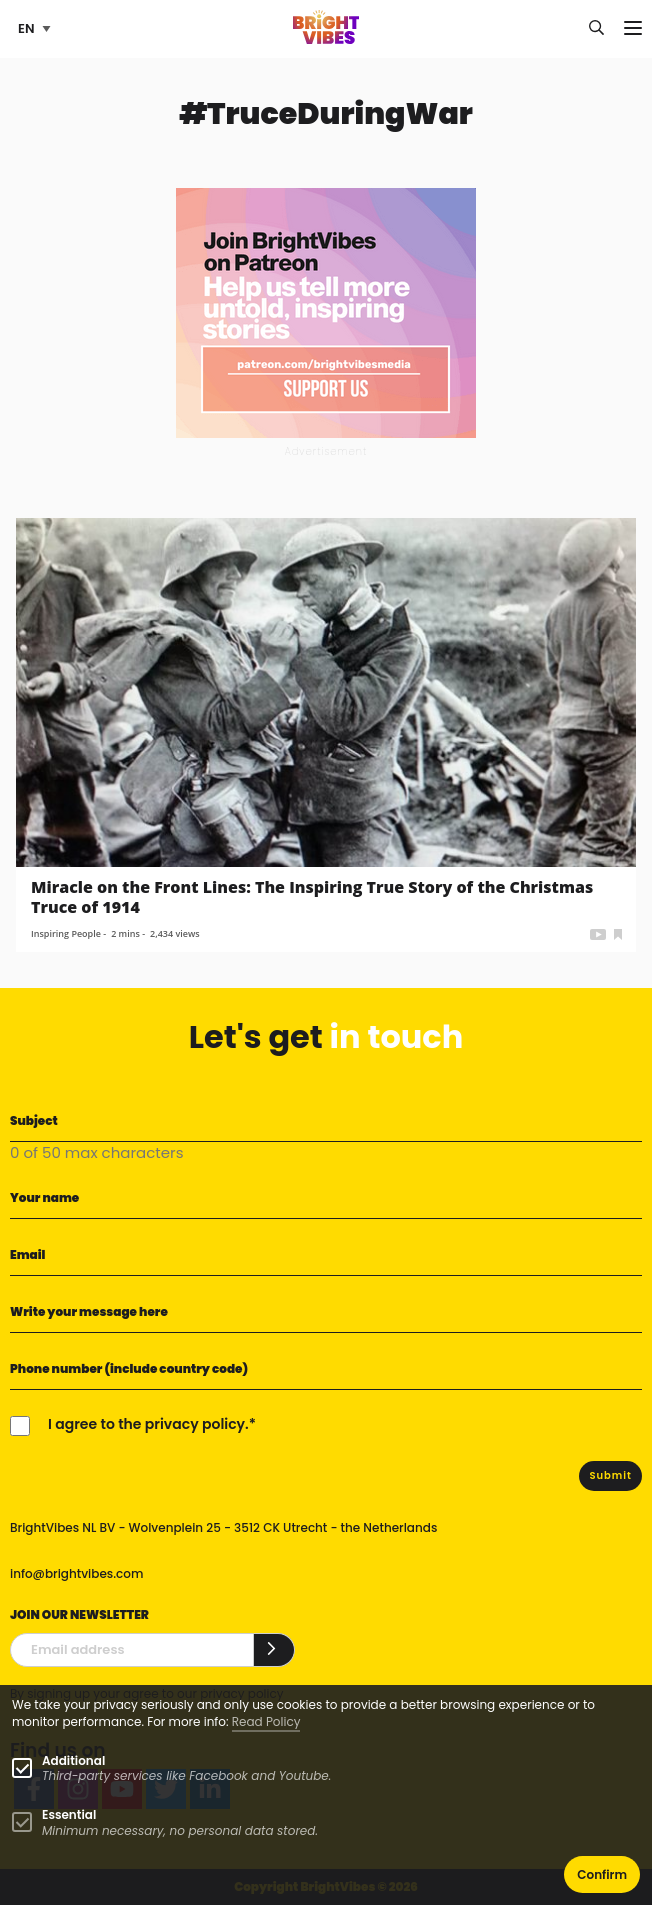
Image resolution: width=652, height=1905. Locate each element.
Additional (73, 1760)
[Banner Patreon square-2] (326, 311)
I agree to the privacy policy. (148, 1424)
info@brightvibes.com (76, 1573)
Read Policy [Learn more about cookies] (266, 1721)
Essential (69, 1814)
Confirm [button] (602, 1874)
